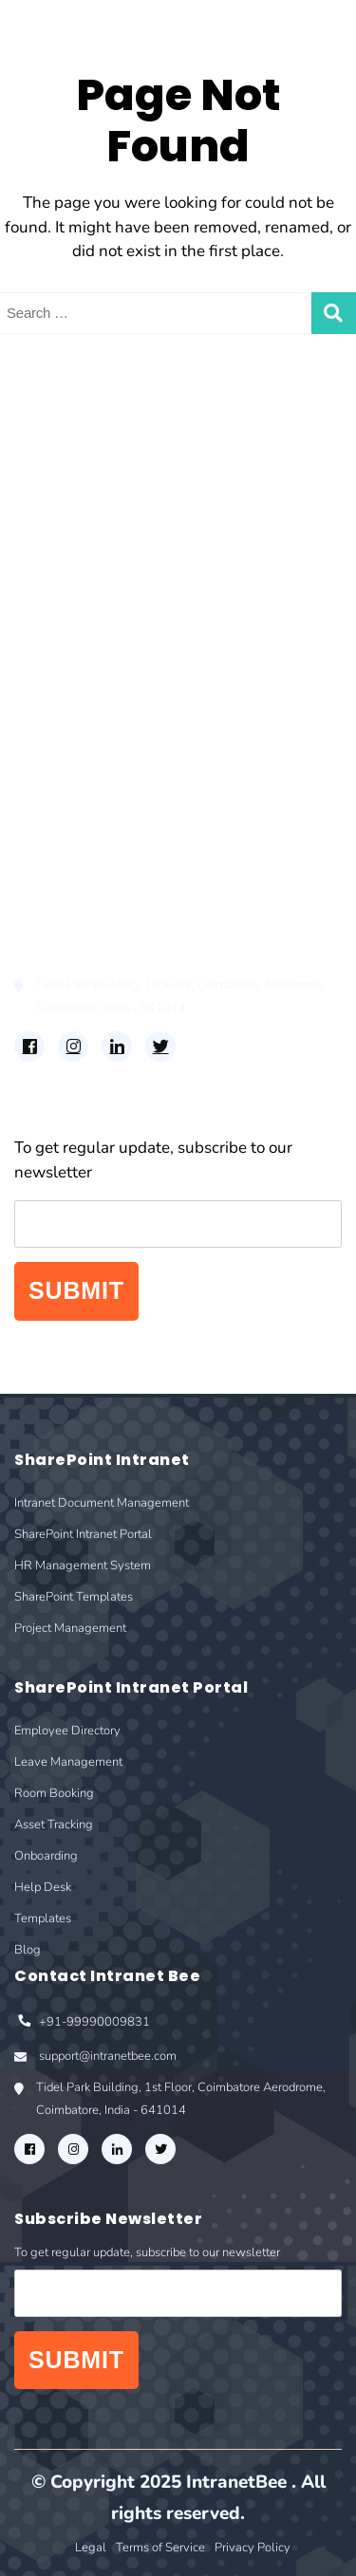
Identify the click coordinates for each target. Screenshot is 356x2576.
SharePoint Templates (95, 546)
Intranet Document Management (133, 465)
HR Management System (105, 519)
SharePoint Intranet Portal (110, 492)
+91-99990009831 (82, 2023)
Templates (52, 833)
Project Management (90, 573)
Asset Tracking (68, 753)
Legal (90, 2547)
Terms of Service (160, 2547)
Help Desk (52, 807)
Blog (31, 861)
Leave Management (86, 699)
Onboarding (58, 779)
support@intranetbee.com (95, 2058)
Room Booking (69, 725)
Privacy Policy (252, 2547)
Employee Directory (86, 671)
